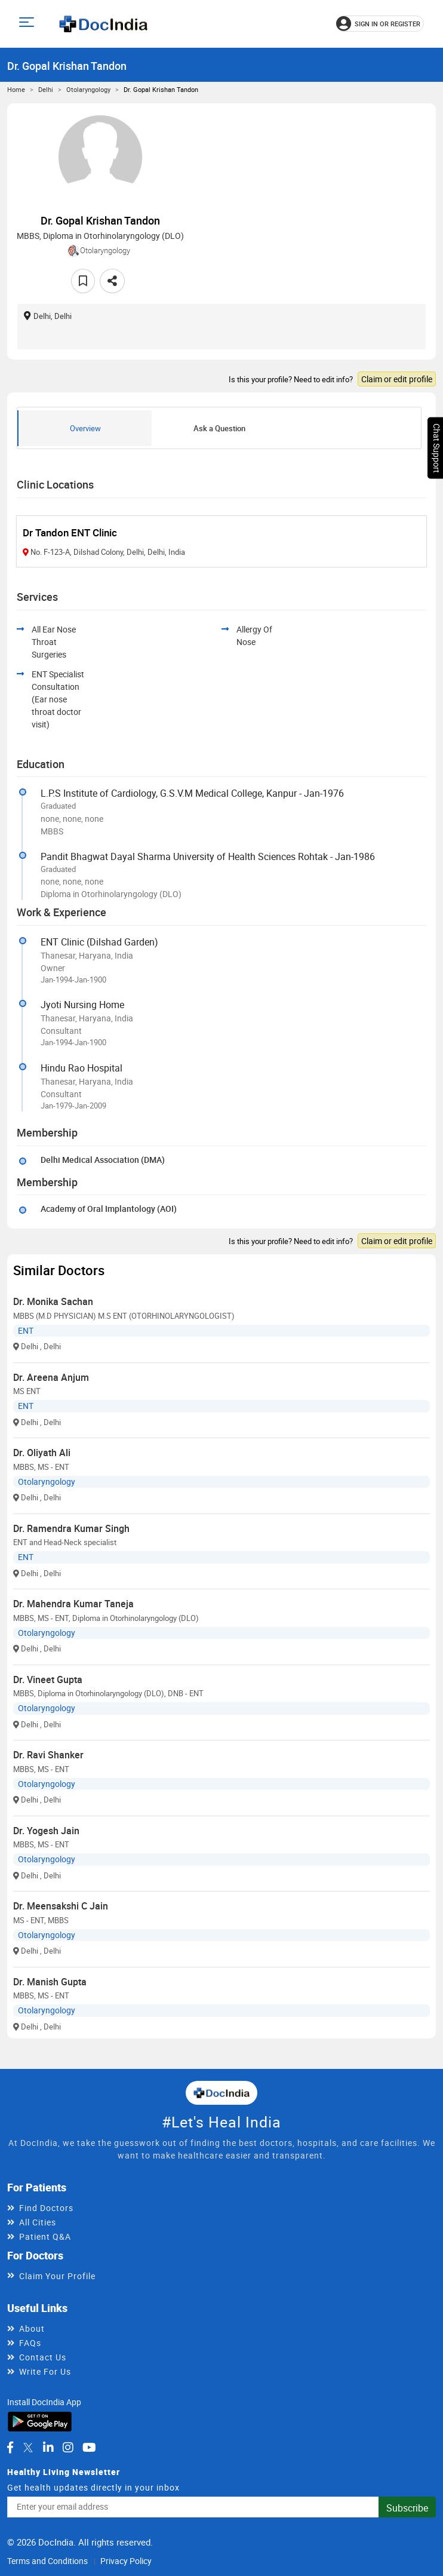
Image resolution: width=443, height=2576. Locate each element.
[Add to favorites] (83, 281)
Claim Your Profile (57, 2276)
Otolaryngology (88, 89)
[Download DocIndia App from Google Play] (39, 2420)
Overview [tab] (85, 428)
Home (16, 89)
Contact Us (42, 2357)
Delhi (45, 89)
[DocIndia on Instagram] (68, 2448)
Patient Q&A (45, 2236)
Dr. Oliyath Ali (41, 1452)
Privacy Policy (126, 2560)
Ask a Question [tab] (219, 428)
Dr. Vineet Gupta (47, 1679)
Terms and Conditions (47, 2560)
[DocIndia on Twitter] (28, 2448)
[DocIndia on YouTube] (89, 2448)
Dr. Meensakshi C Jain (60, 1905)
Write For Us (45, 2371)
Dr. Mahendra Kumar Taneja (73, 1603)
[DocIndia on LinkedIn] (48, 2448)
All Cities (37, 2222)
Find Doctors (46, 2207)
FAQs (30, 2342)
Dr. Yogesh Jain (46, 1830)
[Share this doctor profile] (112, 281)
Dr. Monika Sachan (53, 1301)
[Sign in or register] (380, 24)
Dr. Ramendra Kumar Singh (71, 1528)
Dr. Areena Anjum (51, 1377)
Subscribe (407, 2507)
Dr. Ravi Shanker (48, 1754)
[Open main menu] (28, 23)
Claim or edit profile (396, 379)
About (32, 2328)
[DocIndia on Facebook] (10, 2448)
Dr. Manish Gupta (50, 1981)
